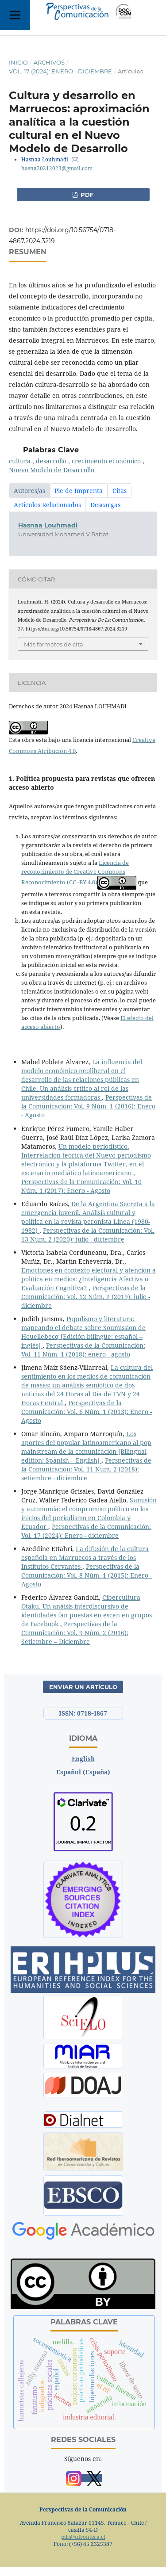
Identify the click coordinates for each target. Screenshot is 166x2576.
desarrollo (52, 461)
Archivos (49, 62)
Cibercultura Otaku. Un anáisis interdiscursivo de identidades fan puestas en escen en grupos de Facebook (86, 1610)
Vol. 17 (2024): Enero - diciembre (60, 71)
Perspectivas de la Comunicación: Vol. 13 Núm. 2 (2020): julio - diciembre (87, 1234)
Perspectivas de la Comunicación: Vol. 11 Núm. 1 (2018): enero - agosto (83, 1349)
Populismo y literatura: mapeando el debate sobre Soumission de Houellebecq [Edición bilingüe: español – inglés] (83, 1332)
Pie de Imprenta (78, 490)
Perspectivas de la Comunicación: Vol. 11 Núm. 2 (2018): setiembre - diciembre (86, 1469)
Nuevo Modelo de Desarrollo (51, 470)
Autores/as (29, 490)
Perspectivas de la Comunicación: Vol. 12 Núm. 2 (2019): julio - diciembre (85, 1297)
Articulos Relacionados (47, 505)
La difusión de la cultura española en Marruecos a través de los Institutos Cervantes (85, 1557)
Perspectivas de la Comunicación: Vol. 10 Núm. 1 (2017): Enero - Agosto (81, 1186)
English (83, 1758)
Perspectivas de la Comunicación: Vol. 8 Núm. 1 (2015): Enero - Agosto (86, 1575)
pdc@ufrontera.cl (83, 2537)
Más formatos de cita (53, 644)
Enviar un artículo (83, 1686)
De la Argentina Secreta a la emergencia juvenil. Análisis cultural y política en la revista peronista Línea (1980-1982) (88, 1217)
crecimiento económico (107, 461)
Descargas (105, 505)
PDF (86, 194)
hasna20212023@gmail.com (57, 168)
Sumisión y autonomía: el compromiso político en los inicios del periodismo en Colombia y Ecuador (89, 1513)
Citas (119, 490)
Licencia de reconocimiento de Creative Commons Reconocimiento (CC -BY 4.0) (75, 872)
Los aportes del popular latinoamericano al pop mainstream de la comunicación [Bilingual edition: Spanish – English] (86, 1446)
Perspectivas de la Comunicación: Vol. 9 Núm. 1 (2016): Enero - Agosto (88, 1106)
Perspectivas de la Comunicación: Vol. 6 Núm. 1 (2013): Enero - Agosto (86, 1412)
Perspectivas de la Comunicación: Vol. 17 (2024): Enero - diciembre (86, 1531)
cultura (20, 461)
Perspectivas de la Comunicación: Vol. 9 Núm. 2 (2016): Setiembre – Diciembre (74, 1633)
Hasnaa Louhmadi (47, 525)
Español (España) (83, 1772)
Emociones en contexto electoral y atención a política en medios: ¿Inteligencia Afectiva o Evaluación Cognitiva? (88, 1279)
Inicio (18, 62)
